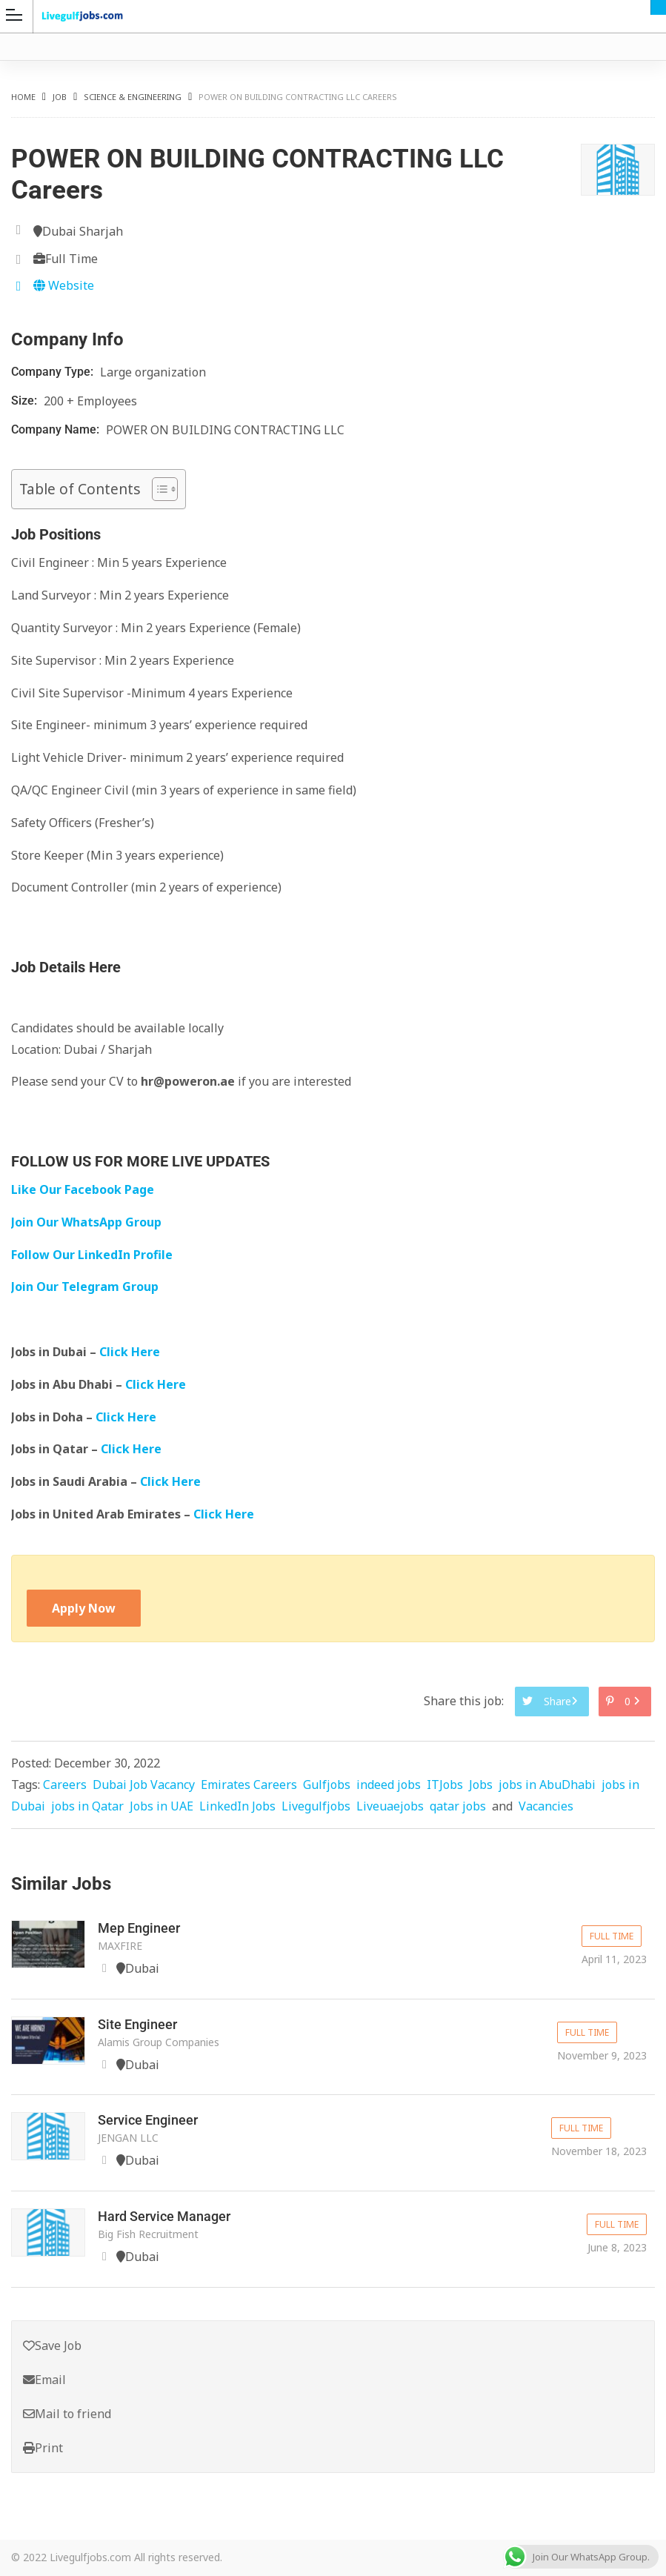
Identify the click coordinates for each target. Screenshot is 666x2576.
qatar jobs (458, 1806)
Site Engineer (137, 2024)
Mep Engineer (139, 1928)
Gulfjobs (326, 1784)
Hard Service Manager (164, 2216)
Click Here (131, 1352)
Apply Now (84, 1608)
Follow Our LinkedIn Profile (92, 1254)
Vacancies (546, 1806)
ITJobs (445, 1784)
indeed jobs (388, 1784)
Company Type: (53, 372)
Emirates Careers (249, 1784)
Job (60, 96)
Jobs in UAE (161, 1806)
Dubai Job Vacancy (144, 1784)
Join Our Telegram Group (85, 1286)
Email (44, 2379)
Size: (25, 401)
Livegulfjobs (316, 1806)
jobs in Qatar (87, 1806)
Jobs (481, 1784)
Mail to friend (67, 2414)
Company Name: (56, 429)
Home (23, 96)
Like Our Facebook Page (82, 1189)
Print (43, 2448)
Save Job (52, 2345)
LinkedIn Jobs (237, 1806)
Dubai (658, 7)
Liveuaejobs (390, 1806)
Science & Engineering (133, 96)
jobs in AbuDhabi (547, 1784)
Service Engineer (148, 2120)
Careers (65, 1784)
